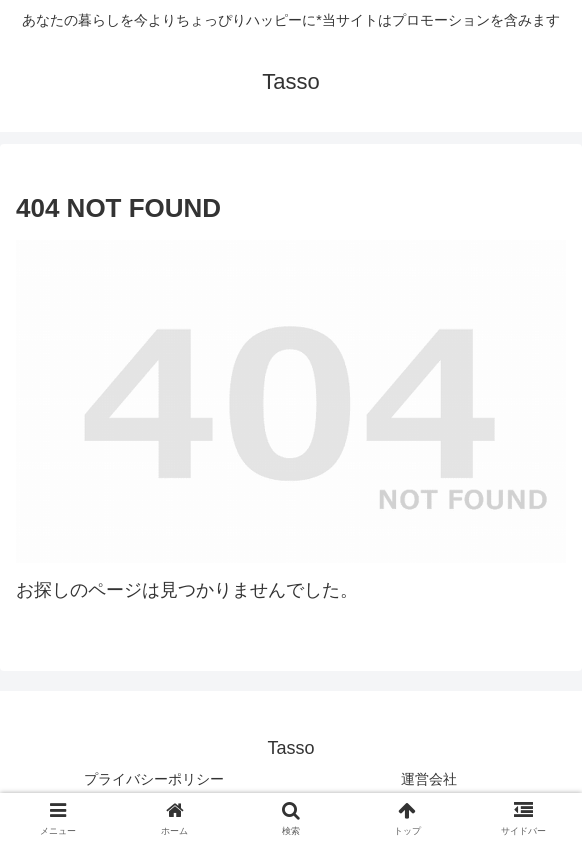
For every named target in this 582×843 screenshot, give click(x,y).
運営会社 (429, 779)
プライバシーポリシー (154, 779)
